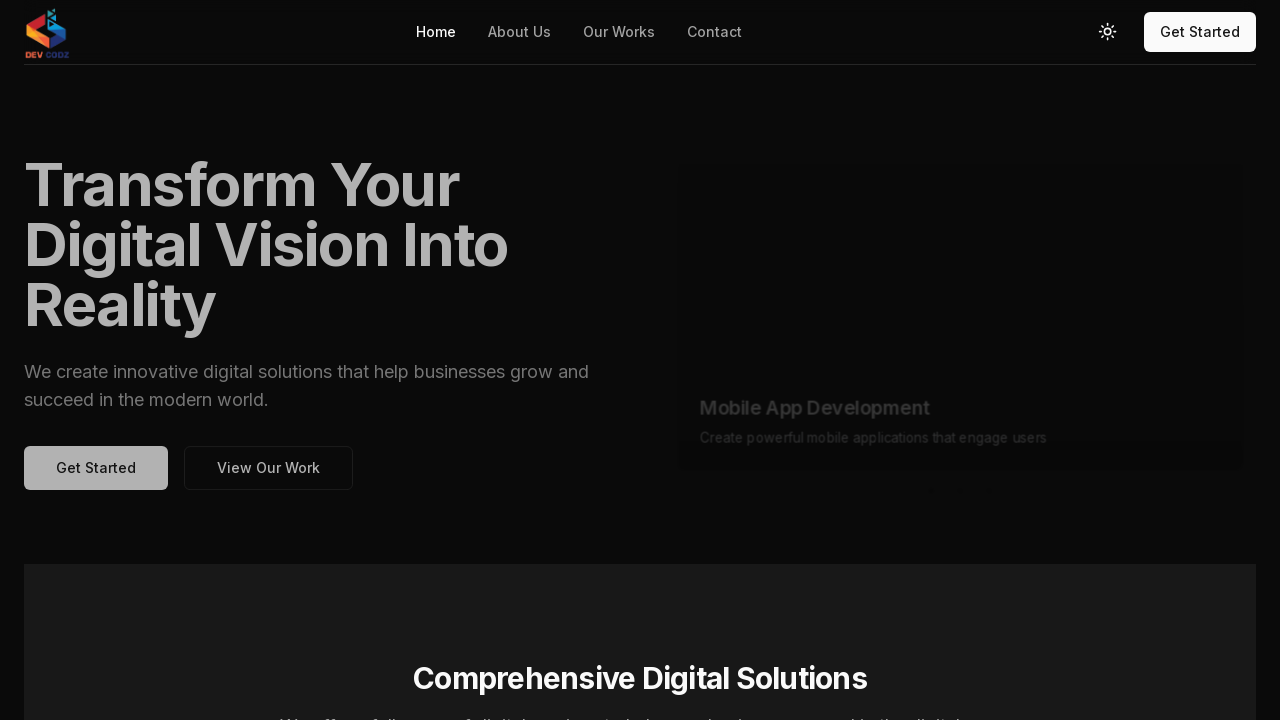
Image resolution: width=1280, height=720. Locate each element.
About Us (519, 31)
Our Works (619, 31)
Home (436, 31)
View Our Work (268, 477)
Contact (714, 31)
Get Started (1200, 31)
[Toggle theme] (1108, 32)
